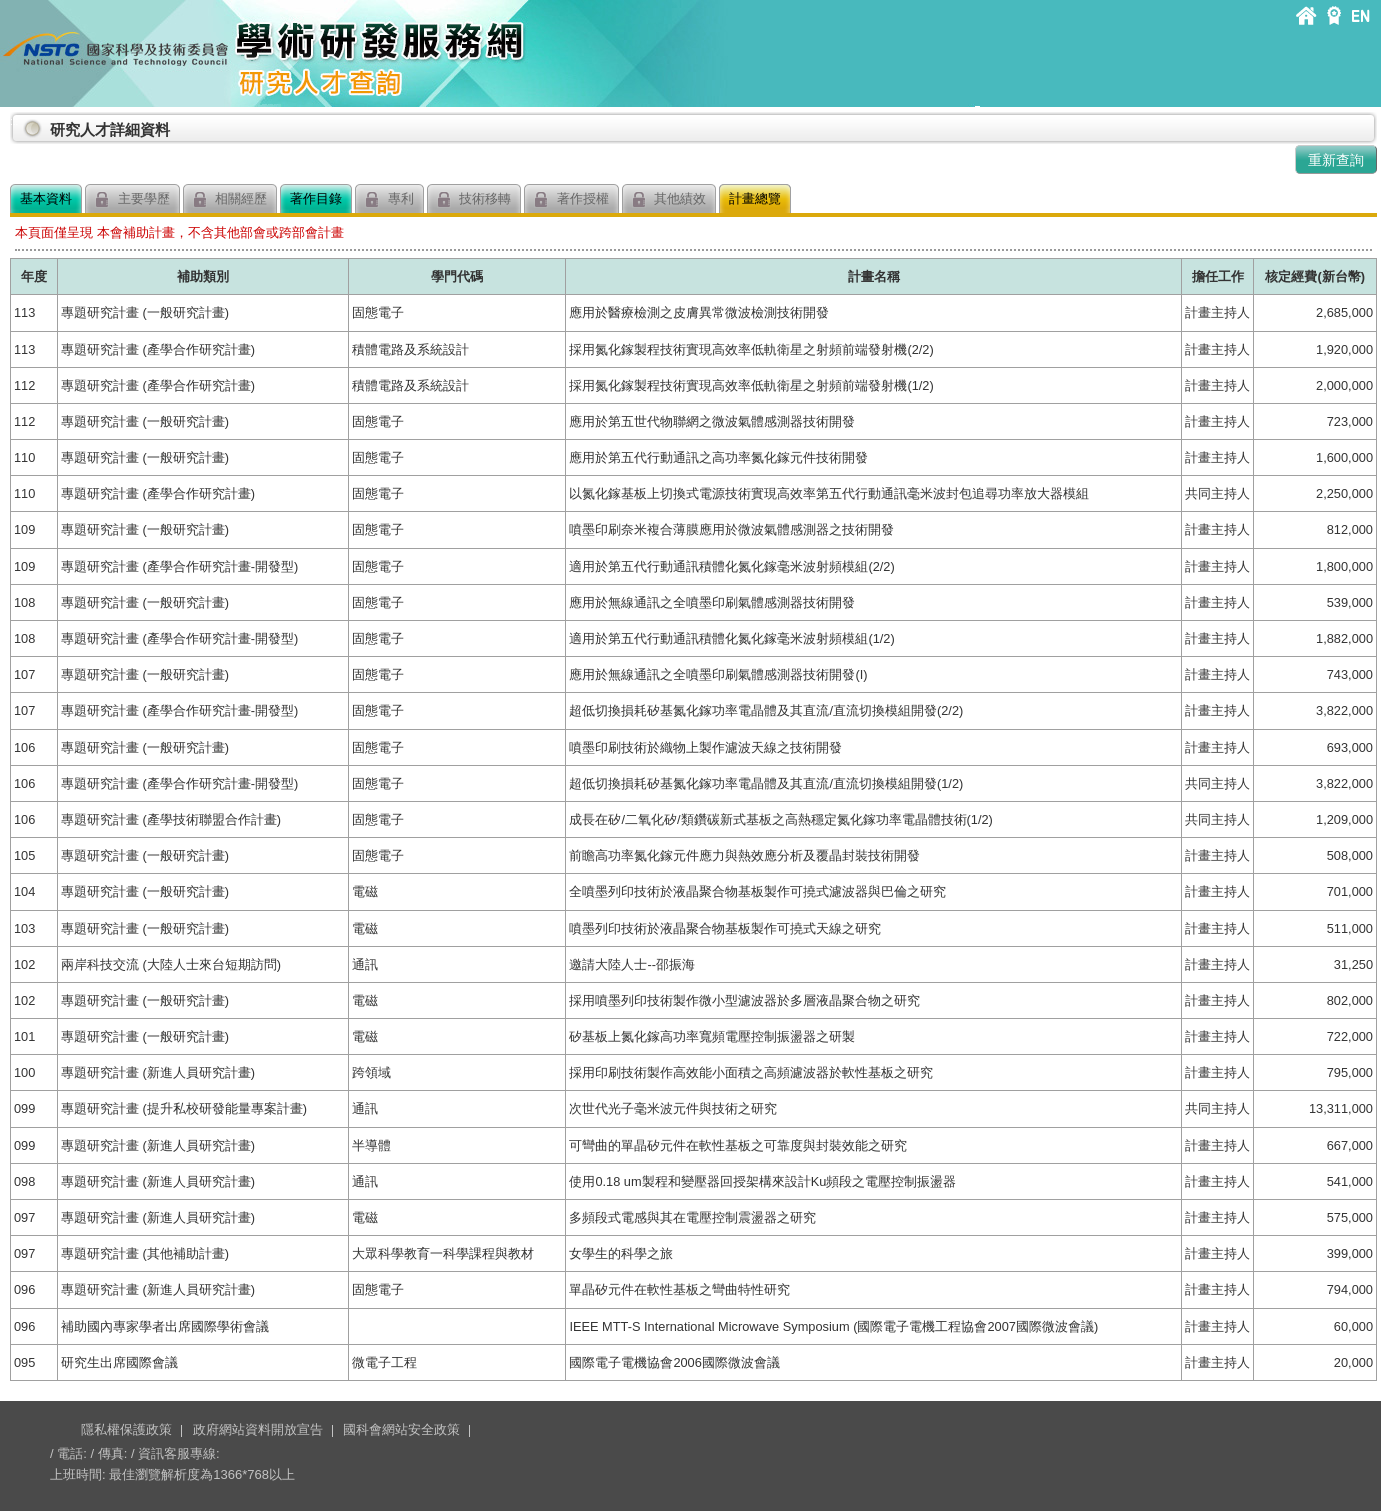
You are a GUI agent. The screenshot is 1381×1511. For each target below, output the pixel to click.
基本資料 (46, 198)
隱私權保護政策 (126, 1429)
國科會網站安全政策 (401, 1429)
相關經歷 (230, 199)
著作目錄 (316, 198)
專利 (389, 199)
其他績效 (669, 199)
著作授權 (571, 199)
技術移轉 (474, 199)
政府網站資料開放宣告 (258, 1429)
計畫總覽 (755, 198)
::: (14, 121)
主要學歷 (132, 199)
